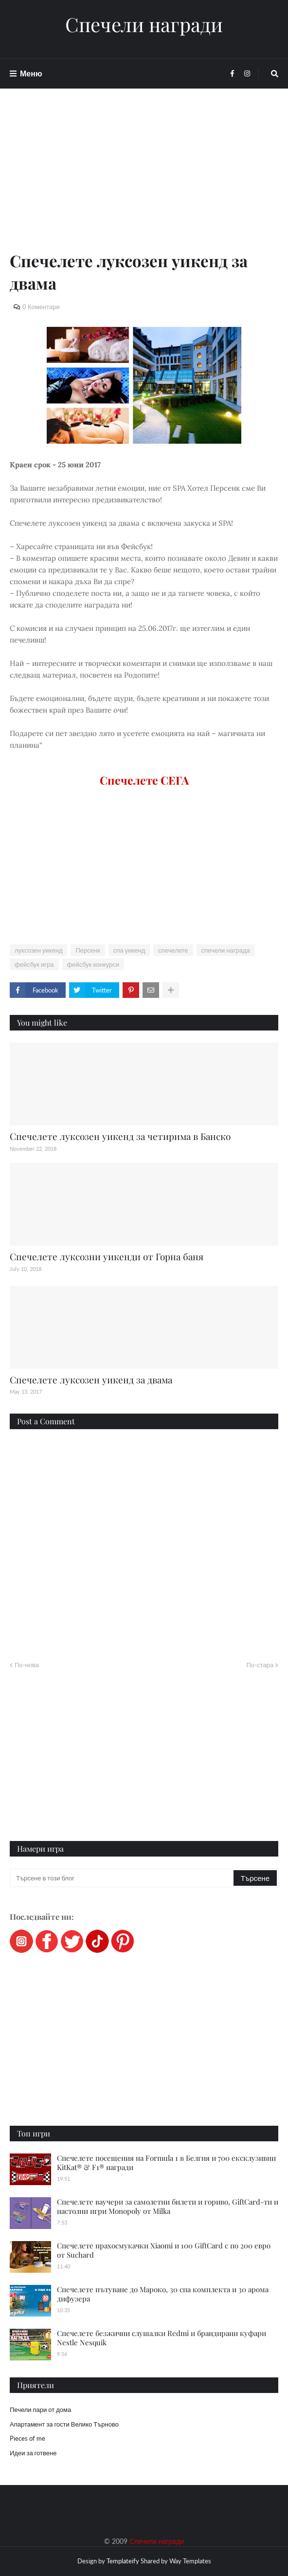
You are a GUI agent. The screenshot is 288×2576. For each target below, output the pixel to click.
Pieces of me (27, 2438)
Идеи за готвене (33, 2453)
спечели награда (225, 950)
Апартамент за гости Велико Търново (64, 2424)
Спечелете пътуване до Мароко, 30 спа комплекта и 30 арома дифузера (163, 2294)
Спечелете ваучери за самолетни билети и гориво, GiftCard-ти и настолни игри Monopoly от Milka (167, 2206)
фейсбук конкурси (93, 964)
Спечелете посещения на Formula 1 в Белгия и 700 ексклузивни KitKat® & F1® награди (166, 2162)
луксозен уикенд (38, 950)
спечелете (173, 950)
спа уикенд (129, 950)
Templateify (123, 2561)
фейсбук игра (34, 964)
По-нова (27, 1665)
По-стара (259, 1665)
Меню (31, 73)
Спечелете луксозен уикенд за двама (91, 1379)
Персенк (87, 950)
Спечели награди (144, 24)
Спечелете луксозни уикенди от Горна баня (106, 1256)
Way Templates (190, 2561)
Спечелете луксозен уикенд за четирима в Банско (120, 1136)
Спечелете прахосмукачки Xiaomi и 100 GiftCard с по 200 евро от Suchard (163, 2250)
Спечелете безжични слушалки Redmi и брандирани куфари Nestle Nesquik (161, 2338)
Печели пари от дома (40, 2409)
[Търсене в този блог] (122, 1878)
